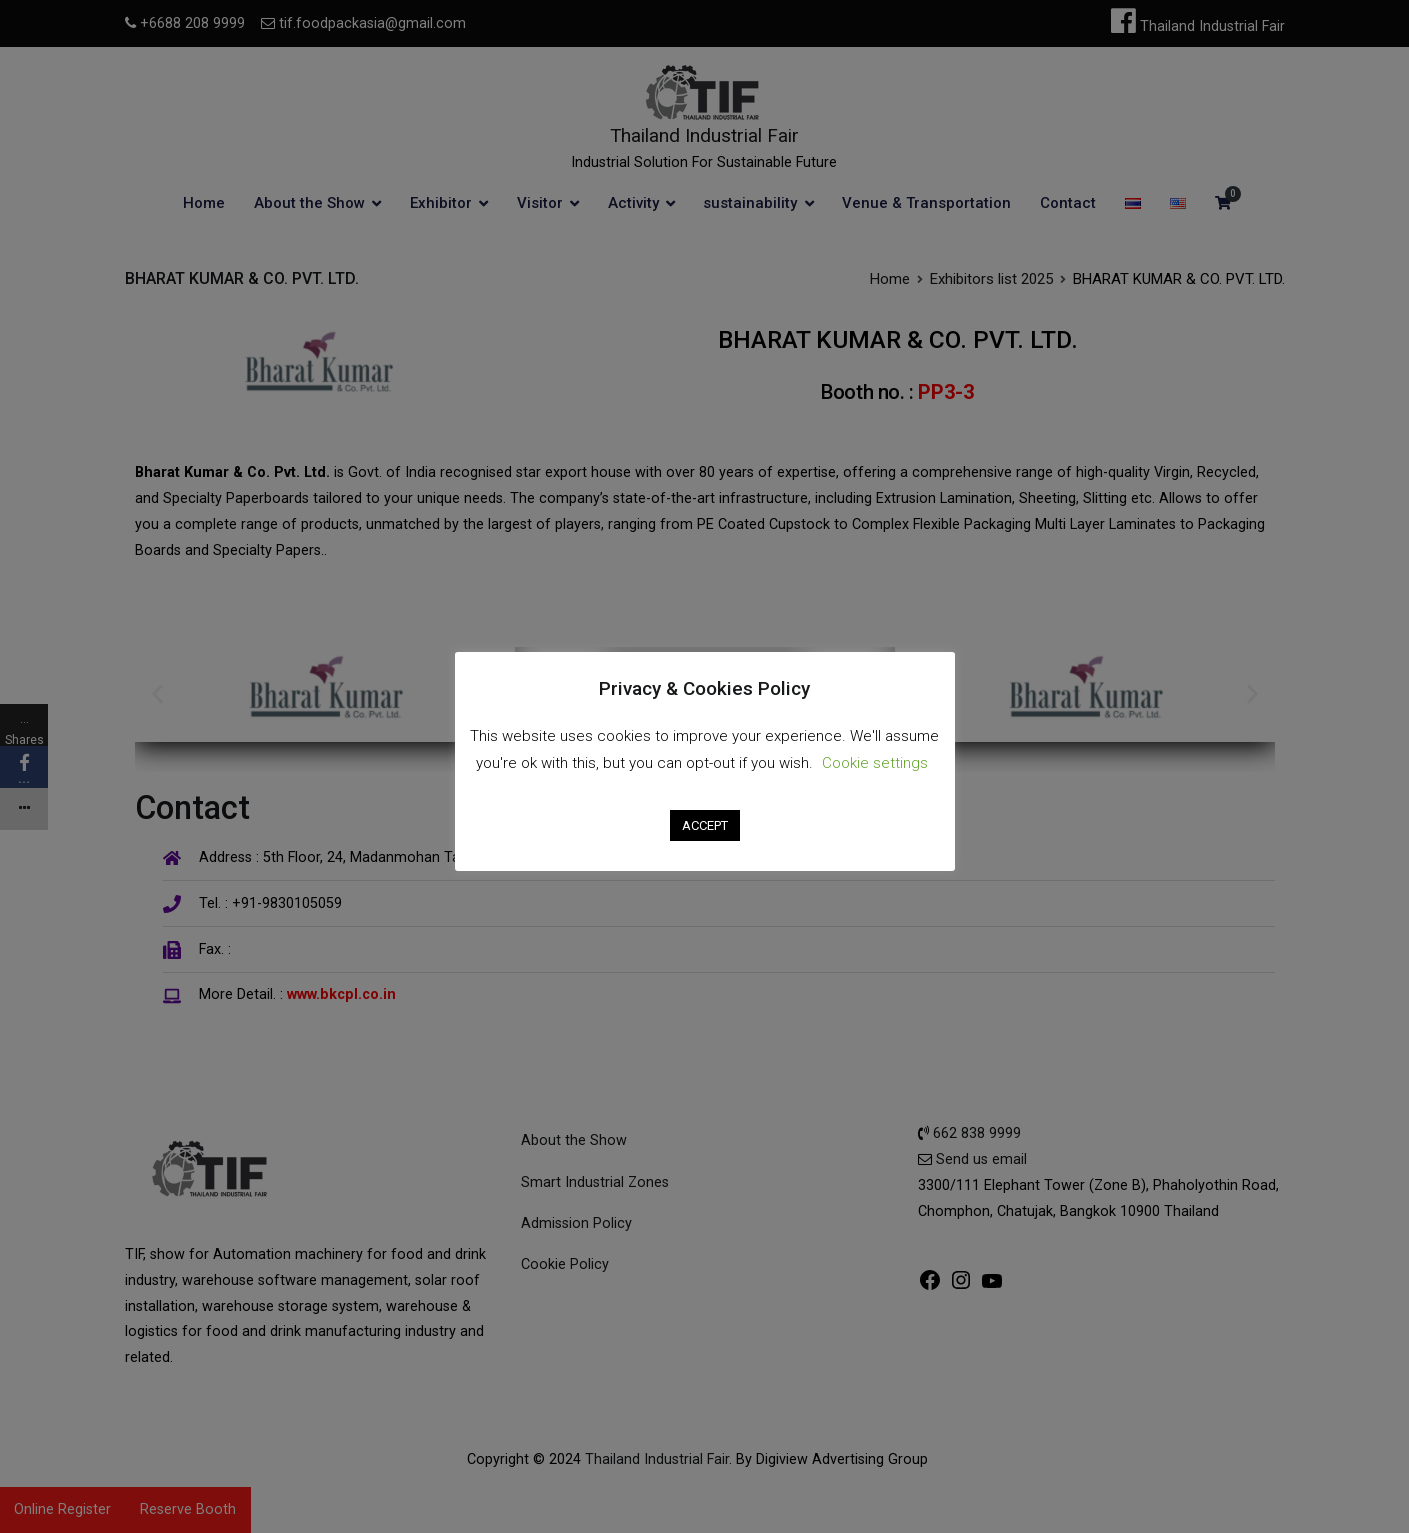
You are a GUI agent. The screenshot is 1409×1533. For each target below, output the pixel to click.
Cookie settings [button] (875, 763)
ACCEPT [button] (705, 825)
